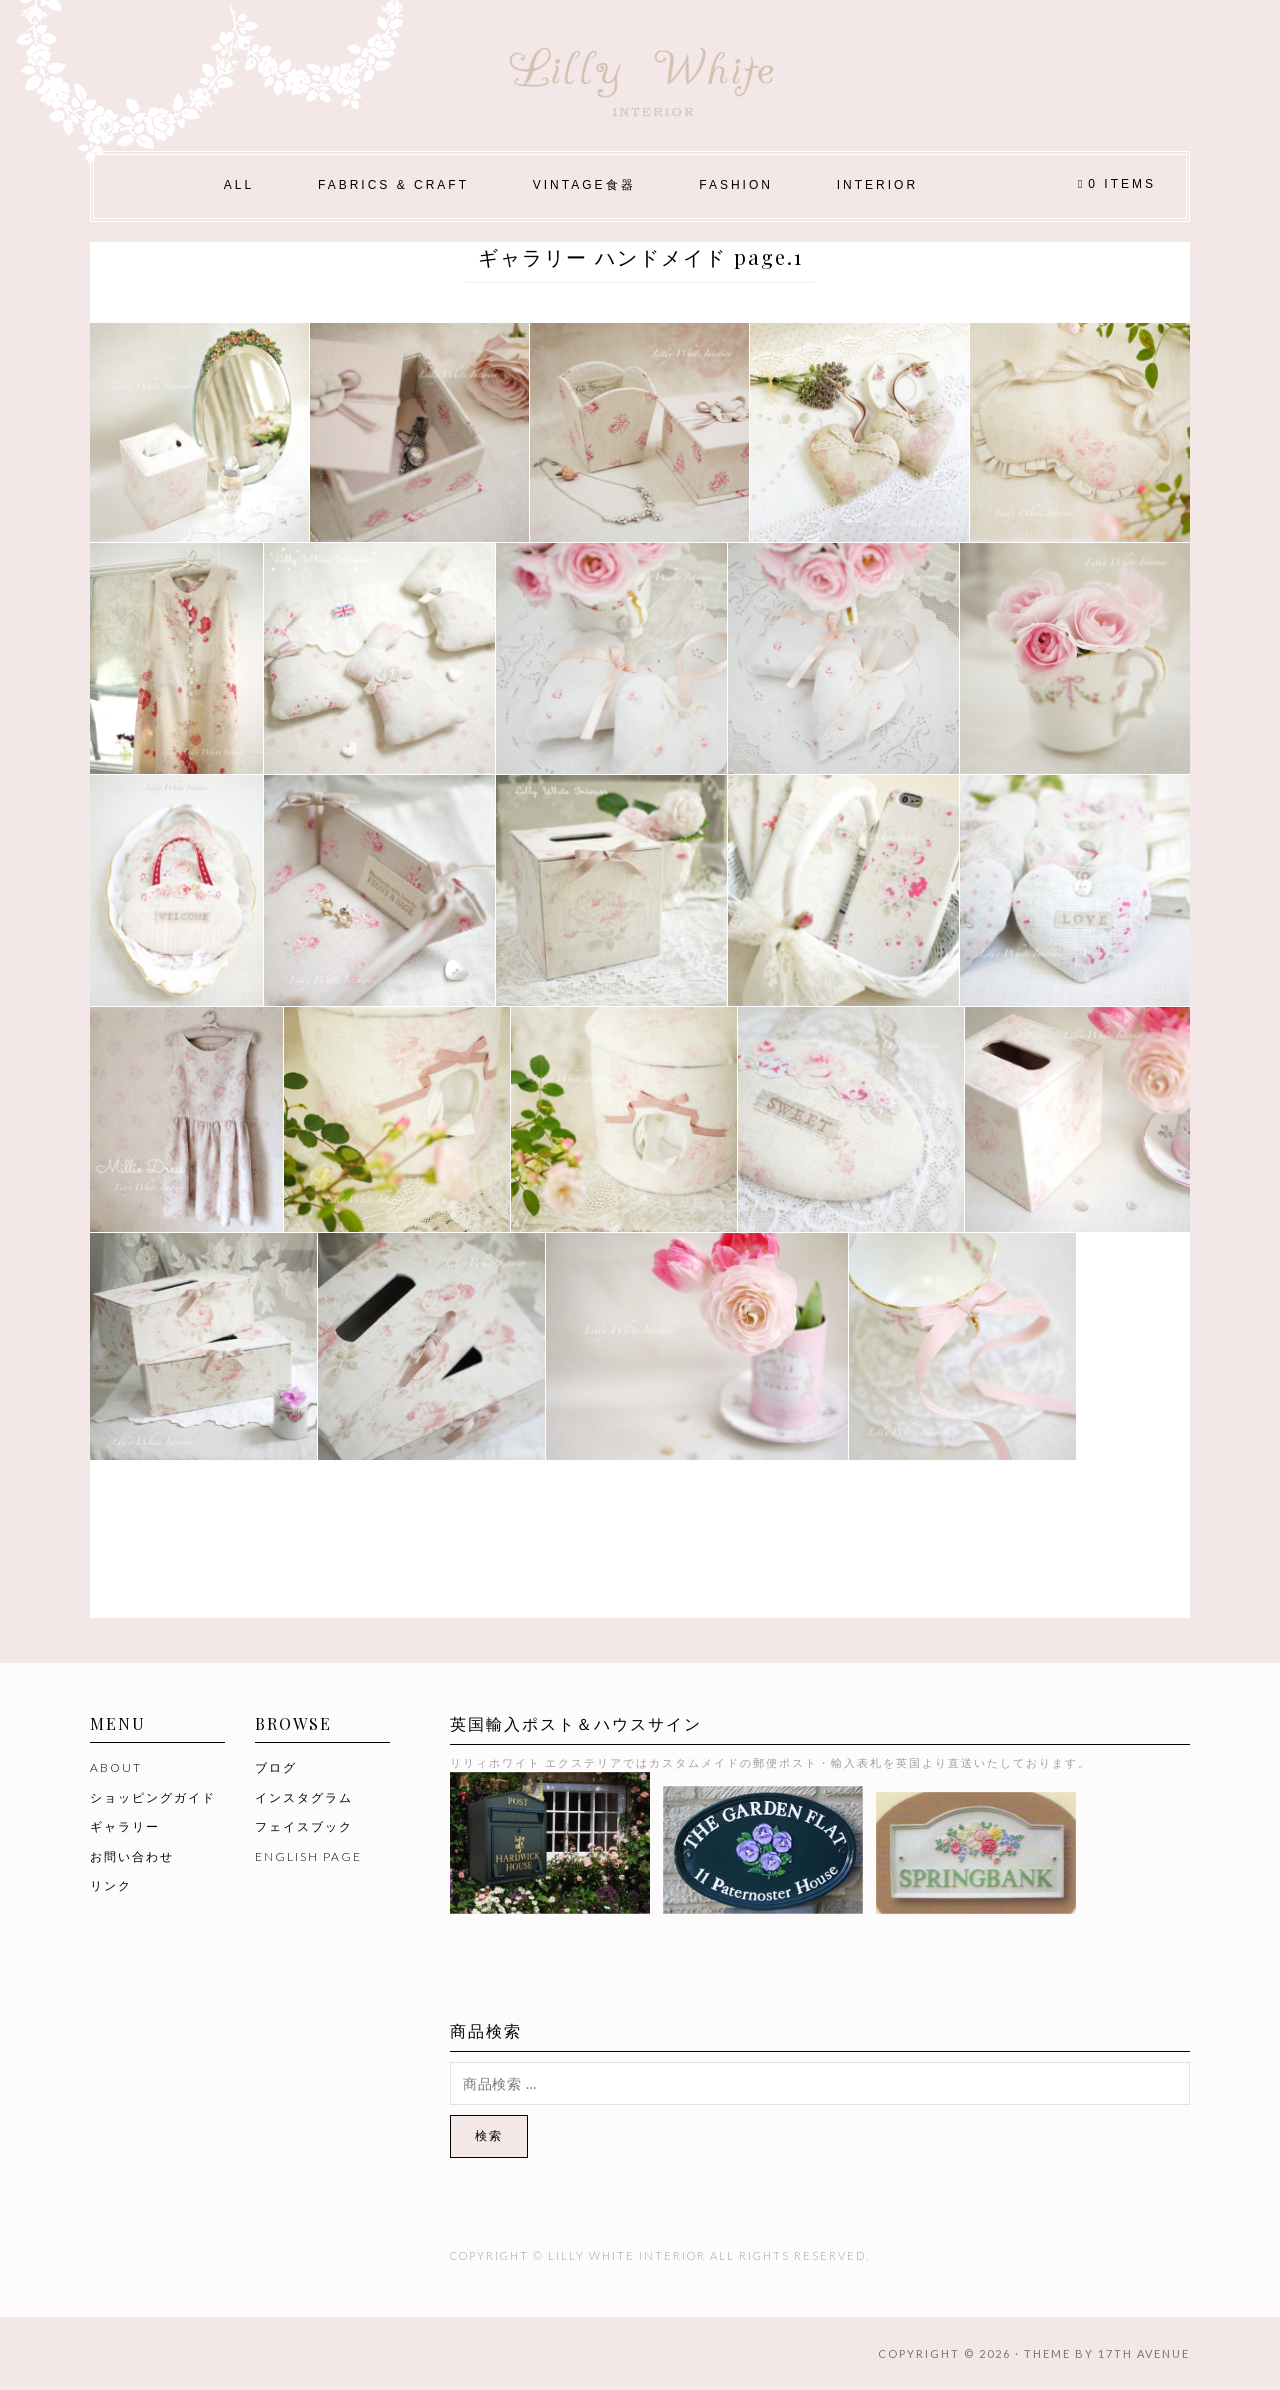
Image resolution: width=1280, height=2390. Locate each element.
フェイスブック (304, 1826)
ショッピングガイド (153, 1797)
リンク (111, 1885)
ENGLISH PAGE (308, 1856)
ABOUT (116, 1767)
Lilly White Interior (640, 76)
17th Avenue (1144, 2353)
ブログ (276, 1767)
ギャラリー (125, 1826)
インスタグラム (304, 1797)
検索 (489, 2135)
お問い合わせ (132, 1856)
